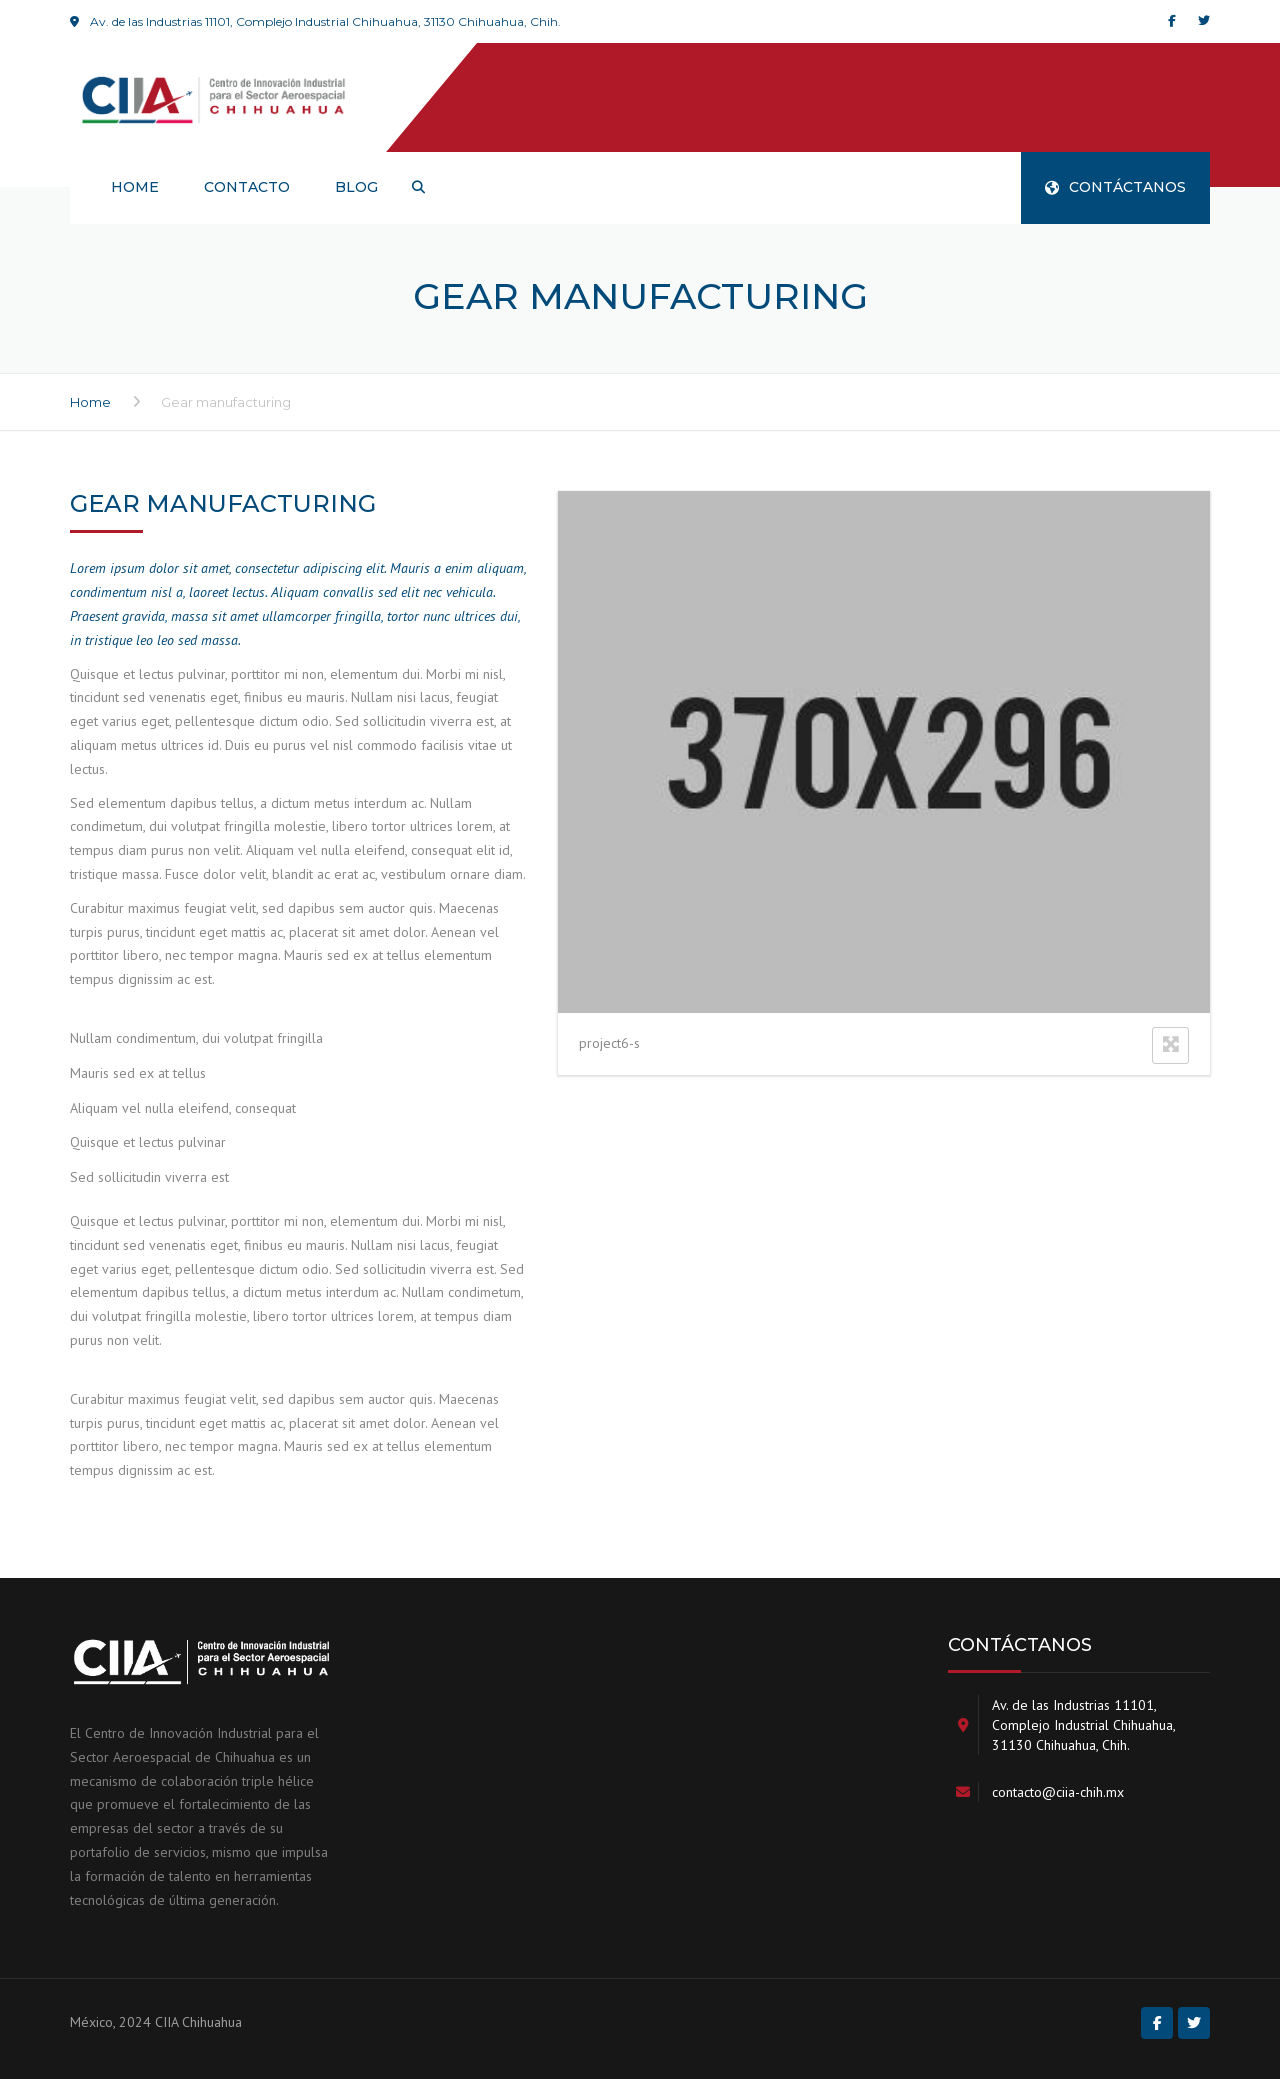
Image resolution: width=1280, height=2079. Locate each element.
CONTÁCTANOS (1115, 187)
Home (90, 402)
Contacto (247, 187)
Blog (356, 187)
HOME (135, 187)
